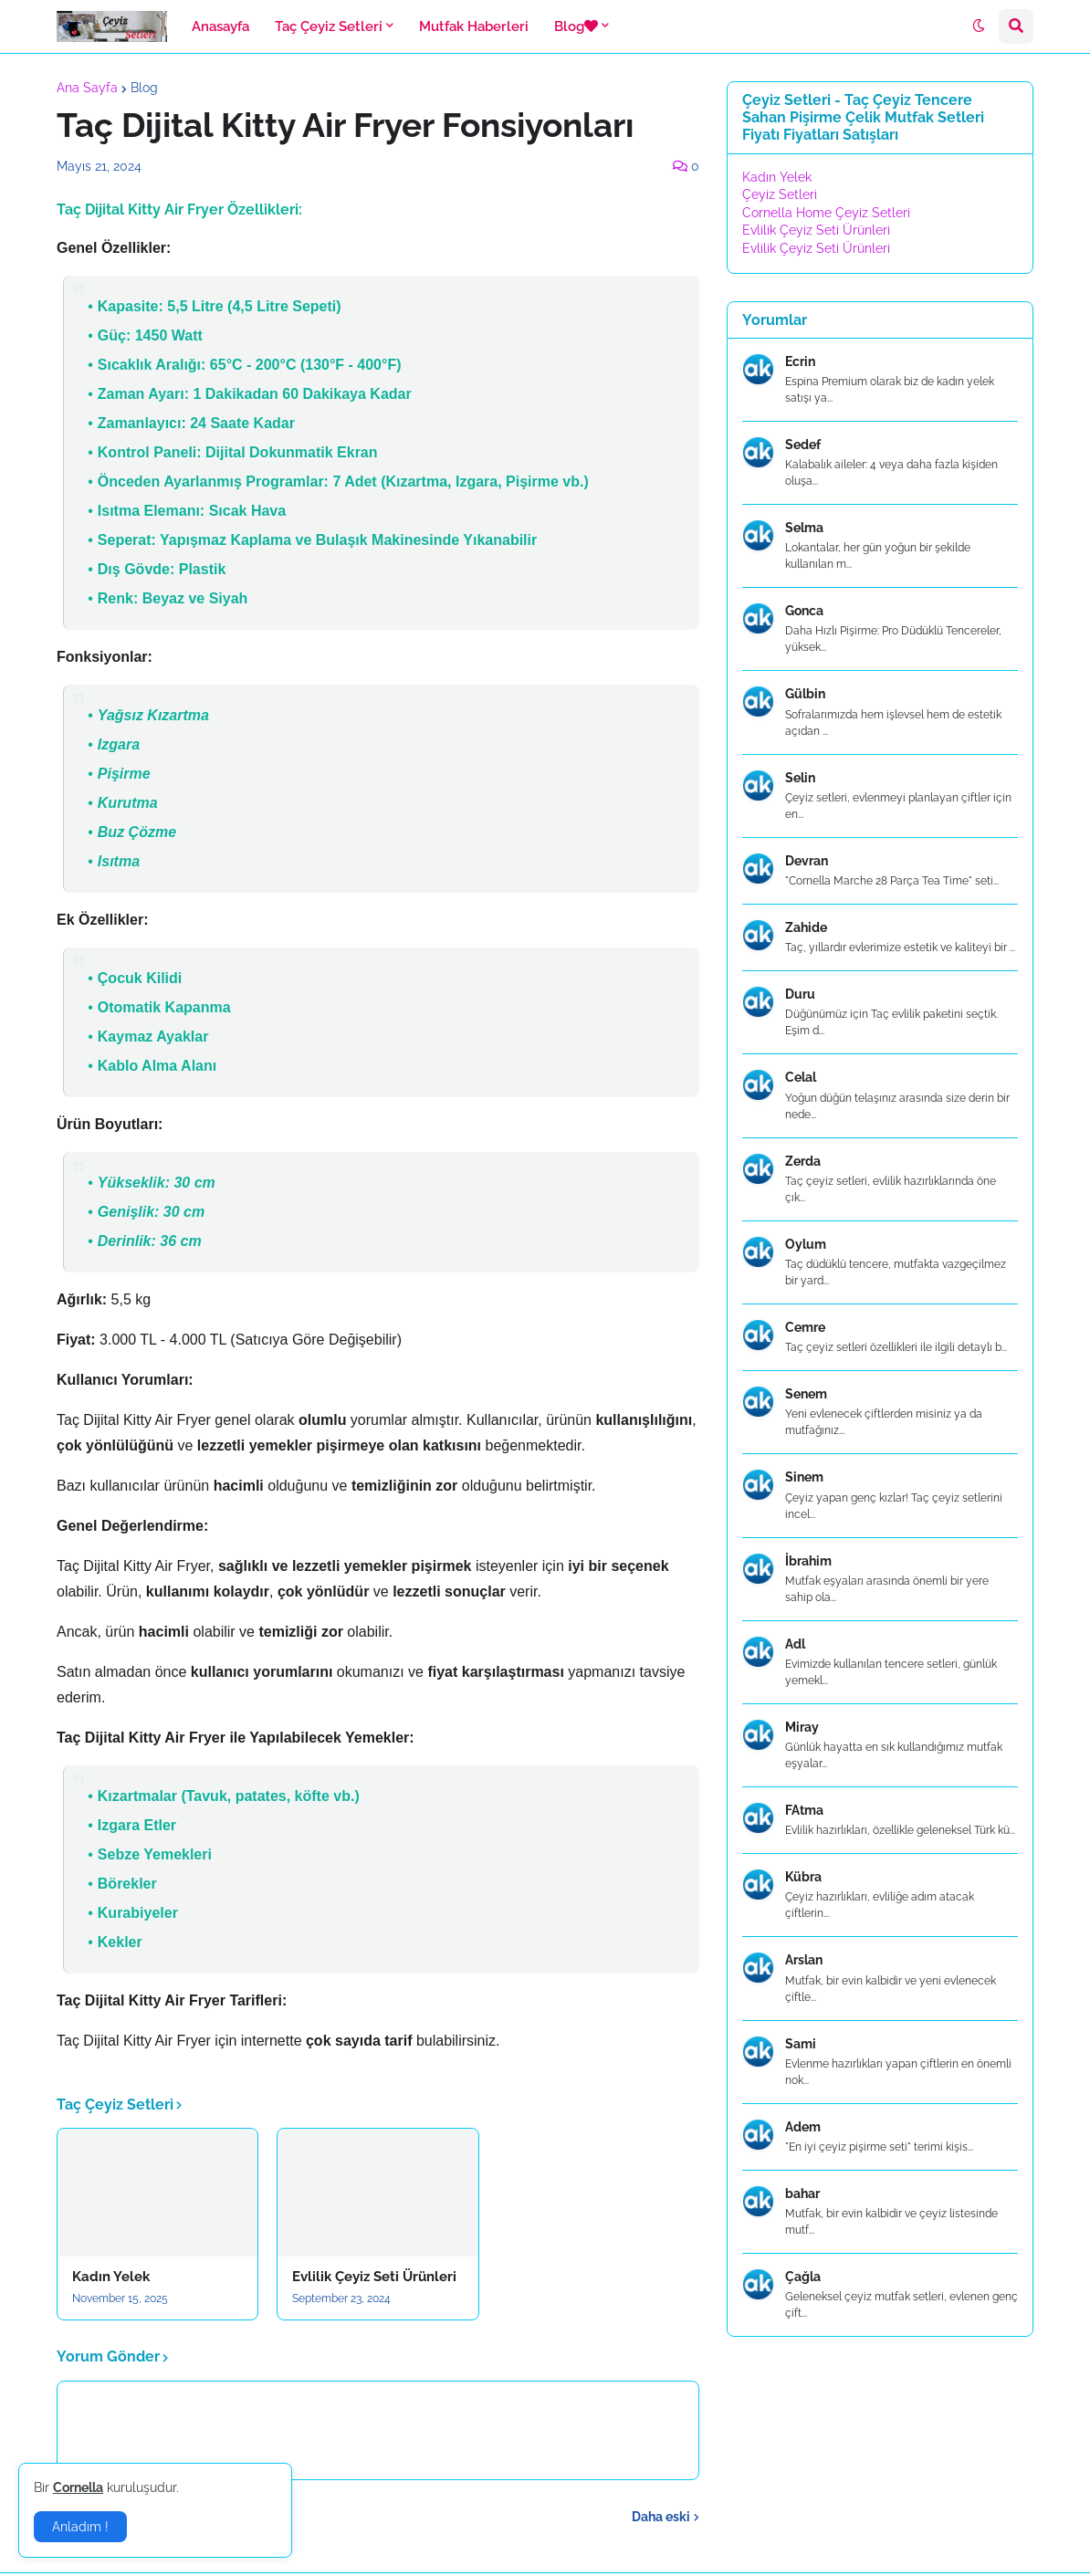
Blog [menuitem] (576, 26)
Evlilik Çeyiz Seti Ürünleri (374, 2276)
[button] (979, 26)
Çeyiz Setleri (779, 194)
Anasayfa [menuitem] (220, 26)
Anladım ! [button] (80, 2526)
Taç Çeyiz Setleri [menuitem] (329, 26)
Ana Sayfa (87, 87)
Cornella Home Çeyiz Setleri (826, 212)
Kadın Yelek (111, 2276)
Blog (144, 87)
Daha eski (661, 2516)
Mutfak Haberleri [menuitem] (474, 26)
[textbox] (378, 1126)
